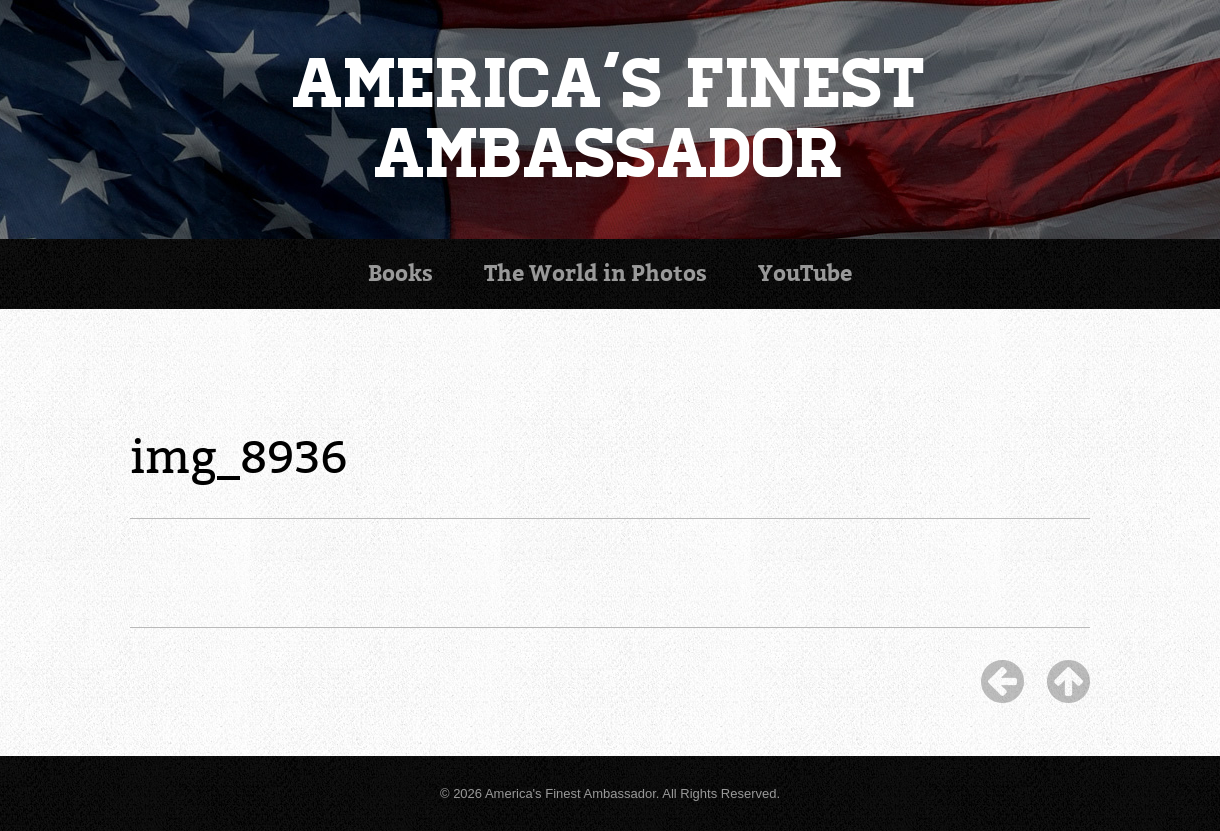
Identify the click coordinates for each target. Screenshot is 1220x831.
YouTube (805, 273)
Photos (595, 273)
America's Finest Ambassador (610, 119)
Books (400, 273)
